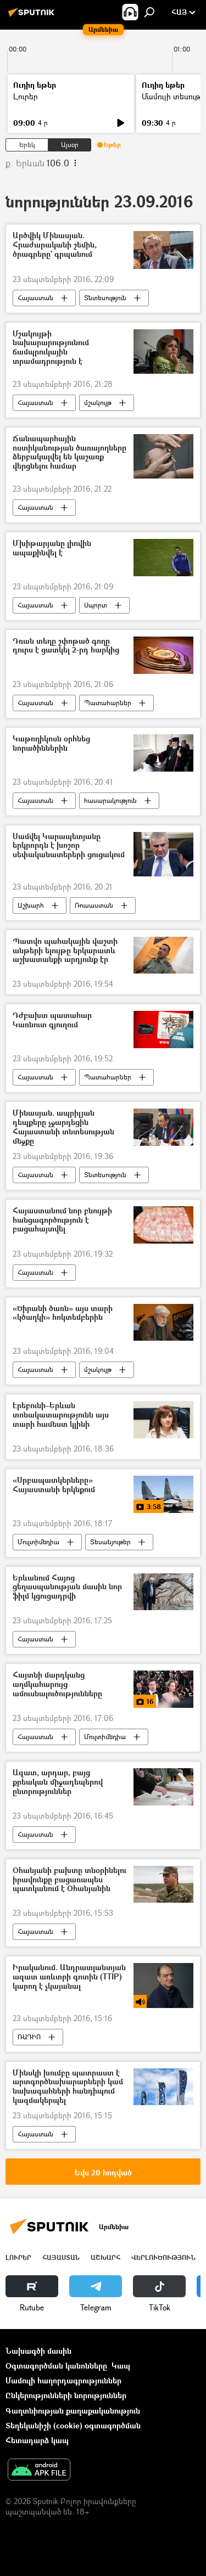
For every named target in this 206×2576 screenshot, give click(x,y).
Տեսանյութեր (110, 1541)
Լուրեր (25, 96)
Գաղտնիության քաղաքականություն (72, 2410)
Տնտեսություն (105, 297)
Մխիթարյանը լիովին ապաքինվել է (52, 548)
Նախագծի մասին (38, 2351)
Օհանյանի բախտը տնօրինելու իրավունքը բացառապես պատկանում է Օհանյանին (69, 1880)
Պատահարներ (107, 702)
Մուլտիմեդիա (38, 1541)
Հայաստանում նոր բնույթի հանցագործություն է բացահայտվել (62, 1220)
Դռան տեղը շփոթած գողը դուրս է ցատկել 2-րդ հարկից (66, 646)
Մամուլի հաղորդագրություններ (63, 2380)
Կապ (121, 2365)
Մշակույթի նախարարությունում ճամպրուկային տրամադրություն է (51, 347)
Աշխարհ (31, 905)
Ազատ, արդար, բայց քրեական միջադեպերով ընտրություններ (58, 1782)
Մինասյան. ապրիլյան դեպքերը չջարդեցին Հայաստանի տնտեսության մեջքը (63, 1127)
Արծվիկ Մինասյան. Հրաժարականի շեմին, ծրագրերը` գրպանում (55, 245)
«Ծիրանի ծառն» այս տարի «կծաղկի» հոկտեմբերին (63, 1313)
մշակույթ (98, 402)
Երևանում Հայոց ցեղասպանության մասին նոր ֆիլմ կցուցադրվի (67, 1587)
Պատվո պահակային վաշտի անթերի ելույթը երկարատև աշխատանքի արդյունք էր (65, 951)
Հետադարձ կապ (37, 2440)
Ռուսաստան (94, 905)
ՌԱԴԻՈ (29, 2036)
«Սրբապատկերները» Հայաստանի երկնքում (54, 1485)
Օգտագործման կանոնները (56, 2365)
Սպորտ (95, 605)
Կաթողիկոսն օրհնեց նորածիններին (51, 743)
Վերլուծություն (163, 2257)
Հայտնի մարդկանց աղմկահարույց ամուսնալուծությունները (57, 1684)
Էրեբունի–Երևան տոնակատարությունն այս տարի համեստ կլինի (61, 1415)
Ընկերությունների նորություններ (65, 2395)
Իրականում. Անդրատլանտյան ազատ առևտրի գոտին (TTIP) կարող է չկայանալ (69, 1977)
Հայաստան (35, 297)
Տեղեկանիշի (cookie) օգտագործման (73, 2425)
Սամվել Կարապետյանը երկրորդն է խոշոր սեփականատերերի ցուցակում (69, 846)
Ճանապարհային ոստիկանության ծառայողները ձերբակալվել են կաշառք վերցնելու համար (69, 452)
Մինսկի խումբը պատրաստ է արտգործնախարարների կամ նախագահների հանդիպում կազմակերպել (68, 2086)
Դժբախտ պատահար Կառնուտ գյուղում (52, 1020)
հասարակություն (110, 800)
